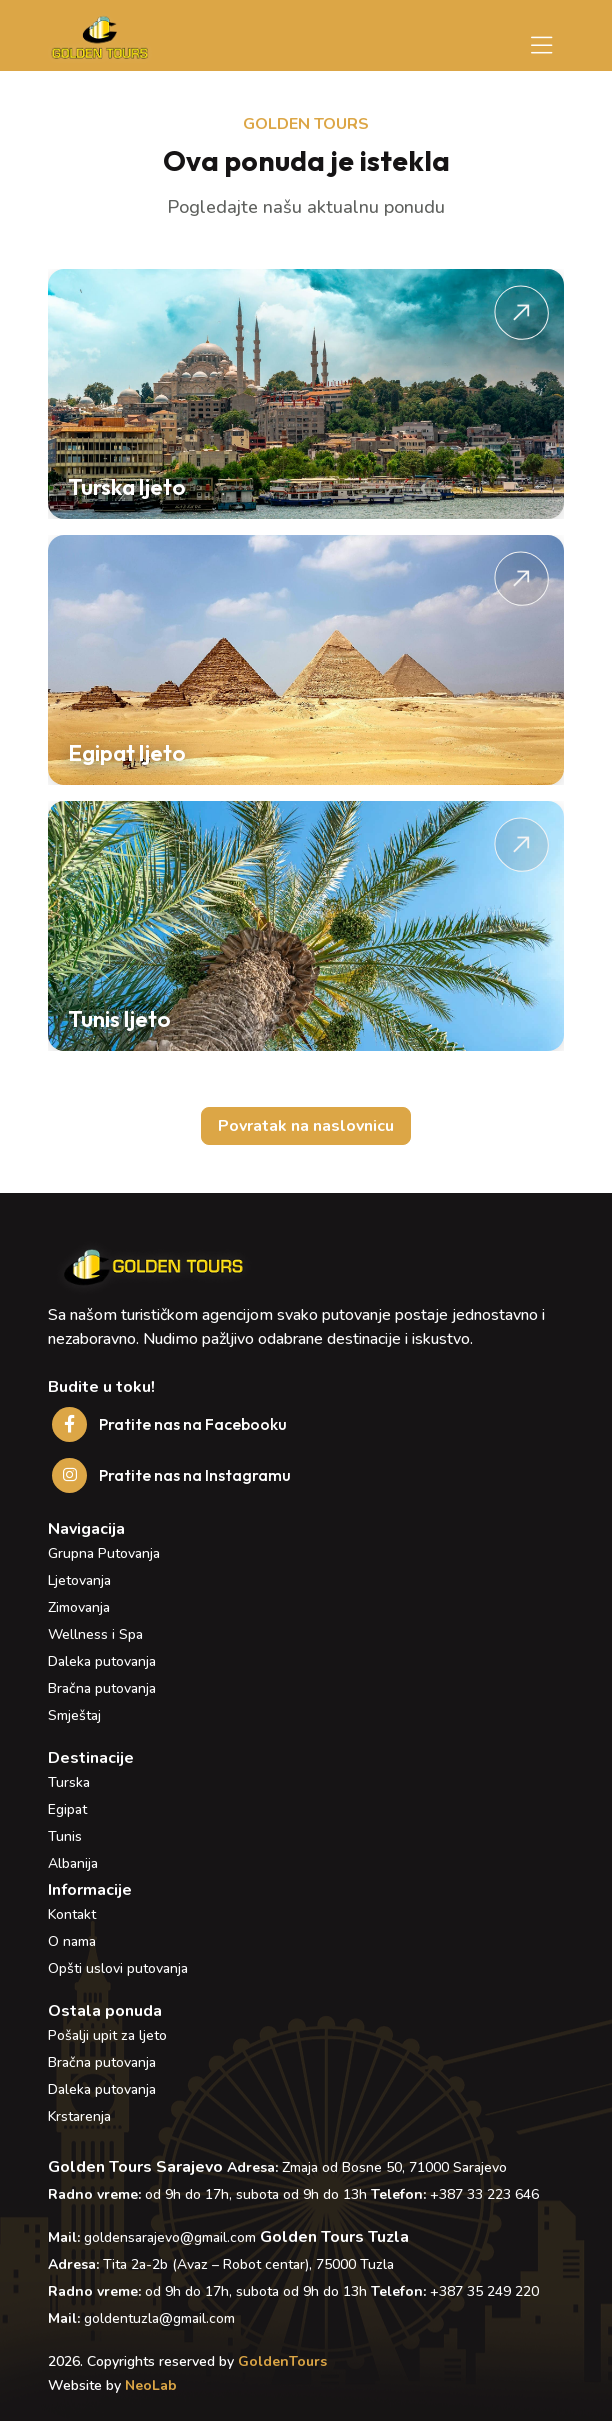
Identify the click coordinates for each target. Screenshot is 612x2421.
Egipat (67, 1809)
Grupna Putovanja (104, 1553)
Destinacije (91, 1758)
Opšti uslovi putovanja (118, 1968)
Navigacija (86, 1529)
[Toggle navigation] (541, 46)
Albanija (73, 1863)
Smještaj (74, 1715)
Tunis (65, 1836)
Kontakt (72, 1914)
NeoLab (151, 2385)
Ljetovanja (79, 1580)
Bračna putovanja (102, 1688)
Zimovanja (79, 1607)
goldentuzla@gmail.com (159, 2318)
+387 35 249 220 (484, 2291)
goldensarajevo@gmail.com (170, 2237)
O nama (72, 1941)
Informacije (90, 1890)
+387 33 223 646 (484, 2194)
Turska (69, 1782)
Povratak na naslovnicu (306, 1126)
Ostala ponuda (105, 2011)
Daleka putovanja (102, 1661)
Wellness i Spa (95, 1634)
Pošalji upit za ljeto (107, 2035)
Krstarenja (79, 2116)
